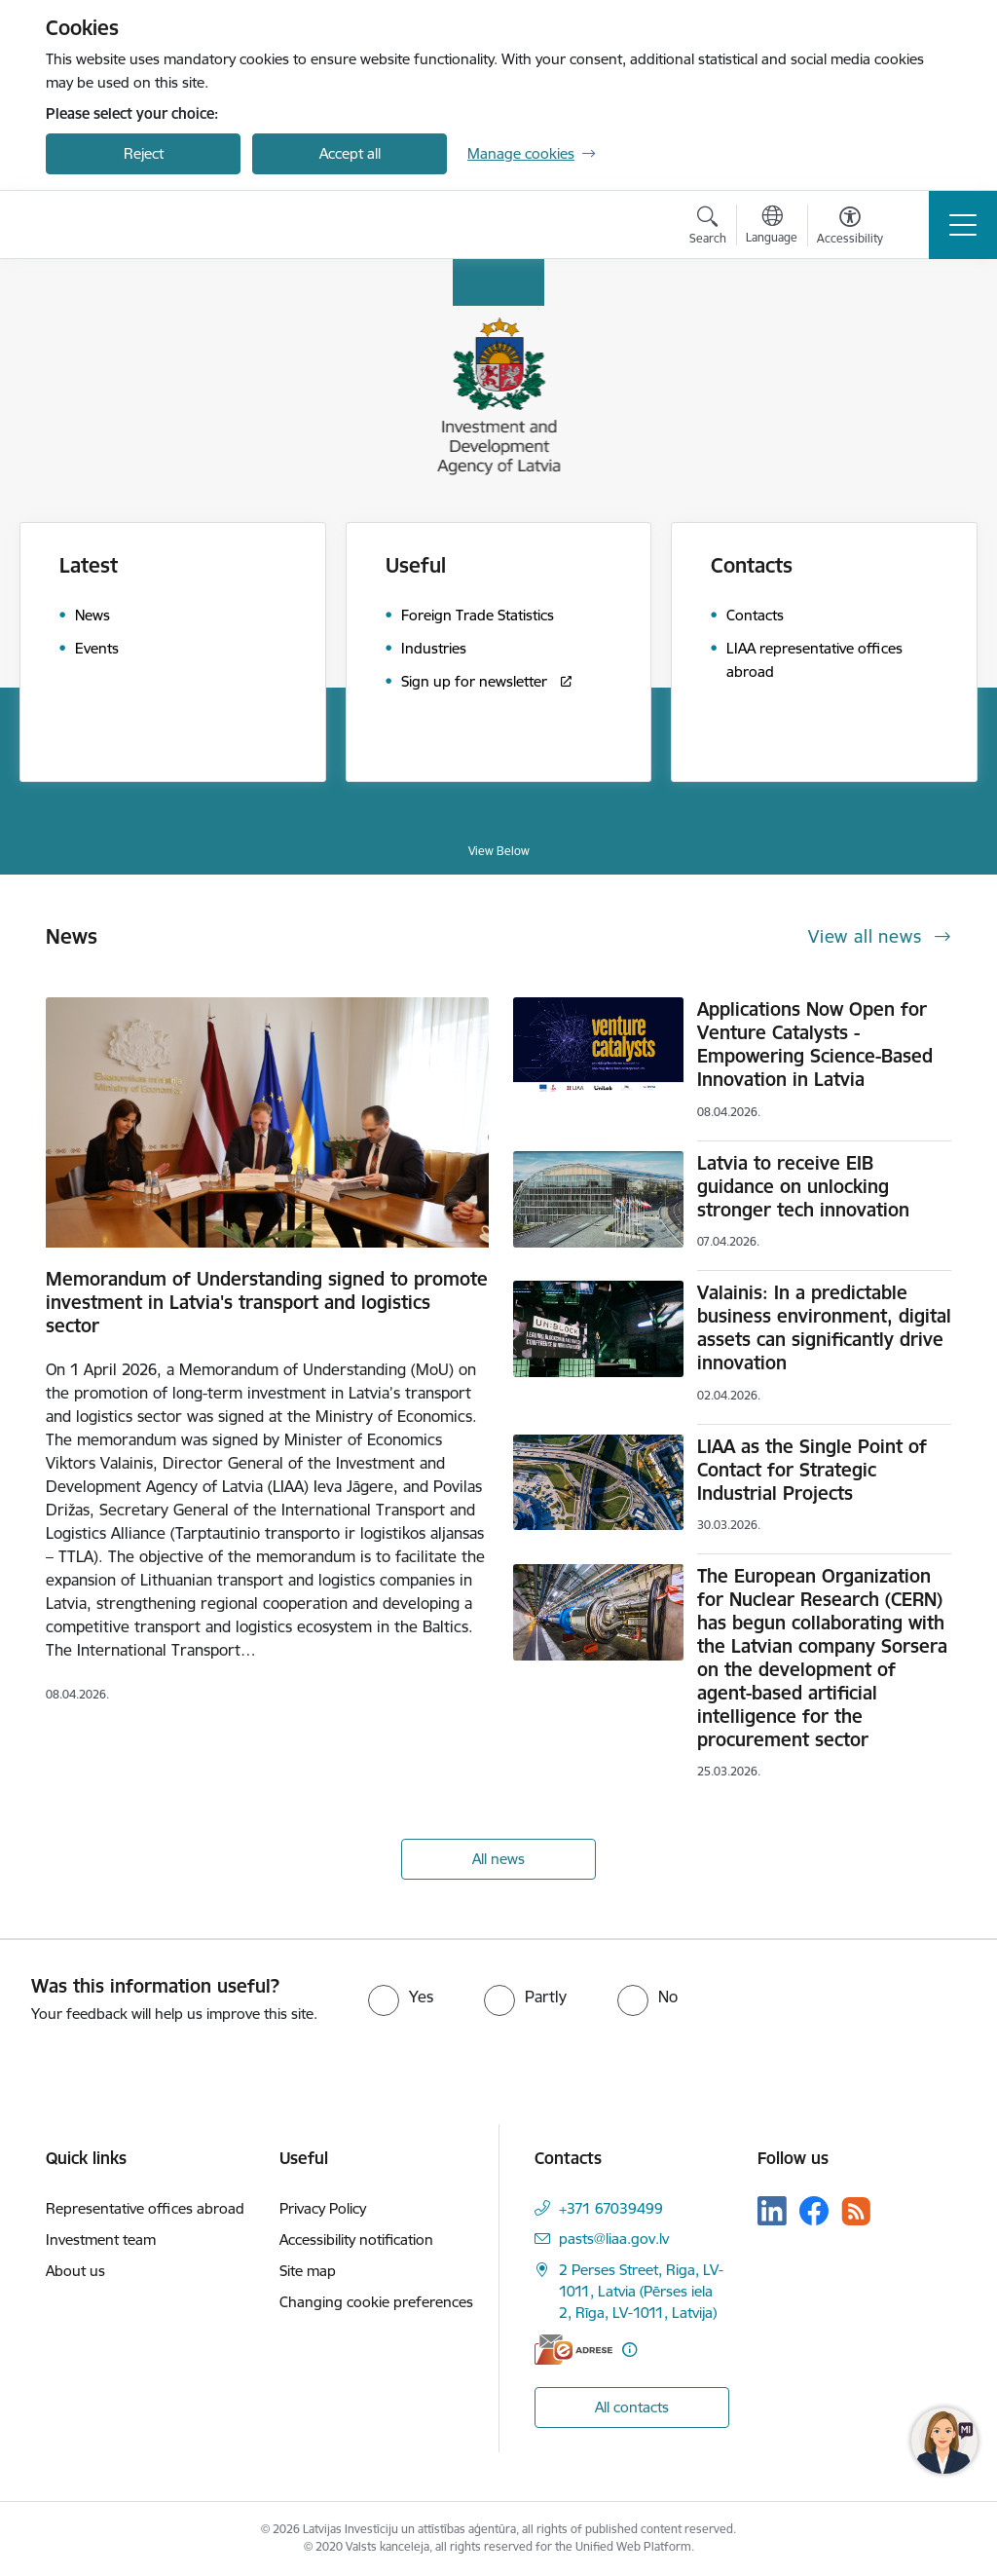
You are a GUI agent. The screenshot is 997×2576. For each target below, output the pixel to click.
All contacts (632, 2407)
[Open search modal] (708, 228)
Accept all (350, 153)
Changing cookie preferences (376, 2302)
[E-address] (573, 2349)
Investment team (101, 2239)
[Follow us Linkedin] (772, 2210)
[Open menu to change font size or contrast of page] (850, 228)
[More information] (629, 2349)
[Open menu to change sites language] (771, 227)
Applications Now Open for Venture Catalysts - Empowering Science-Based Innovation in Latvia (815, 1044)
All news (498, 1858)
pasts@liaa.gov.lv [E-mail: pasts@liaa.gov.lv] (614, 2238)
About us (75, 2270)
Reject (144, 153)
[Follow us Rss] (855, 2211)
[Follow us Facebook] (814, 2210)
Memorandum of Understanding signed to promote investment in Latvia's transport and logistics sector (267, 1302)
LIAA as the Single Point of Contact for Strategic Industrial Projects (812, 1470)
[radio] (400, 1996)
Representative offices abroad (145, 2208)
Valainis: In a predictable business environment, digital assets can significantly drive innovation (824, 1327)
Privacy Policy (322, 2208)
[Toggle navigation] (963, 225)
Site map (307, 2270)
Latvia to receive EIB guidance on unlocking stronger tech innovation (803, 1186)
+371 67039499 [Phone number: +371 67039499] (611, 2208)
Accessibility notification (356, 2239)
